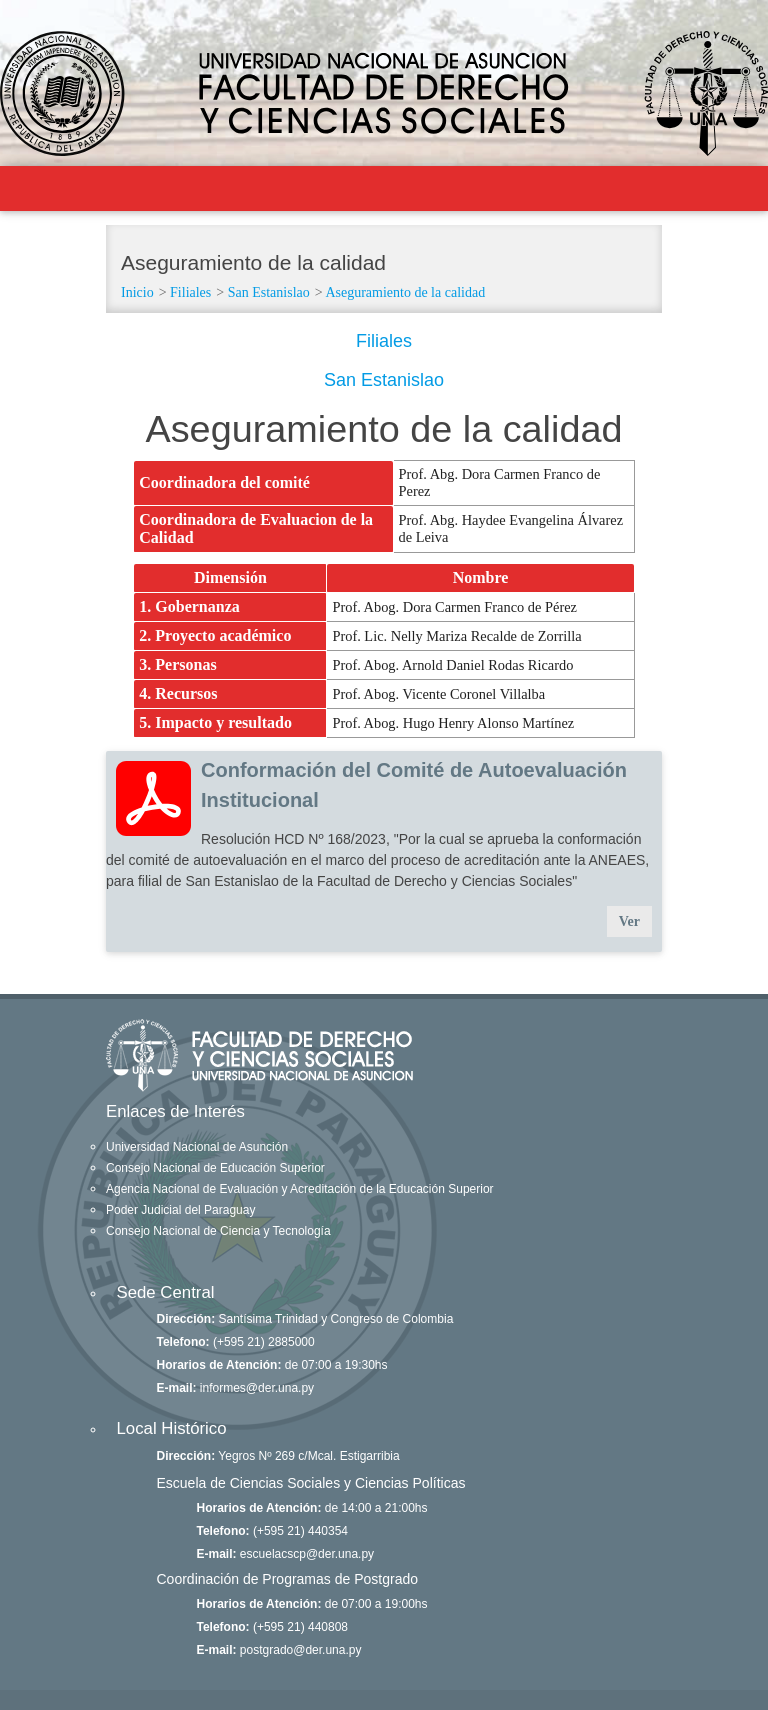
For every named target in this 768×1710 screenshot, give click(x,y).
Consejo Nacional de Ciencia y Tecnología (218, 1231)
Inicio (137, 292)
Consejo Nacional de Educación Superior (215, 1168)
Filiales (190, 292)
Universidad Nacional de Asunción (197, 1147)
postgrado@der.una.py (301, 1650)
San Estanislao (269, 292)
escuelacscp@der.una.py (307, 1554)
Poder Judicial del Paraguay (180, 1210)
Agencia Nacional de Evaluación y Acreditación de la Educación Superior (300, 1189)
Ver (629, 921)
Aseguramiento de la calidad (405, 292)
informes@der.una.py (257, 1388)
